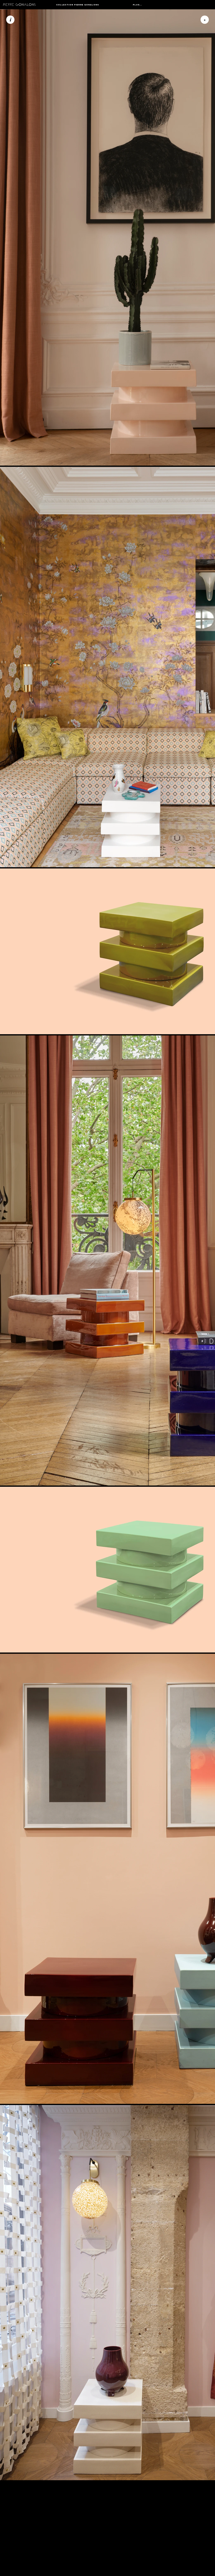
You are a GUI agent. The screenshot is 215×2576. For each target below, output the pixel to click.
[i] (10, 20)
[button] (78, 4)
